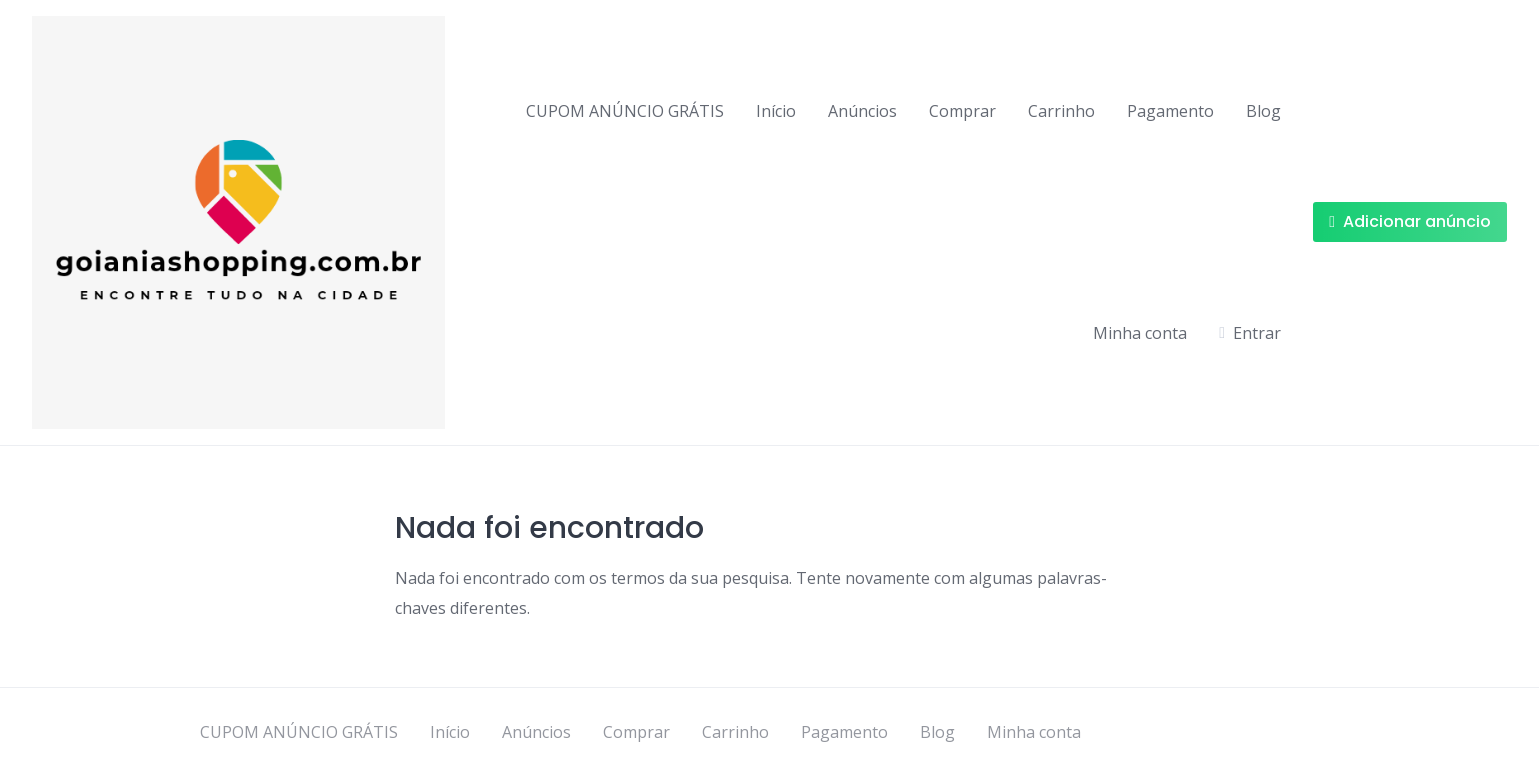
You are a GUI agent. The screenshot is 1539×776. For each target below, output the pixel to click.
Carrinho (1061, 111)
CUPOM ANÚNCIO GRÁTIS (625, 111)
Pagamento (1170, 111)
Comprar (962, 111)
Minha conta (1140, 333)
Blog (1263, 111)
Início (776, 111)
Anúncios (862, 111)
